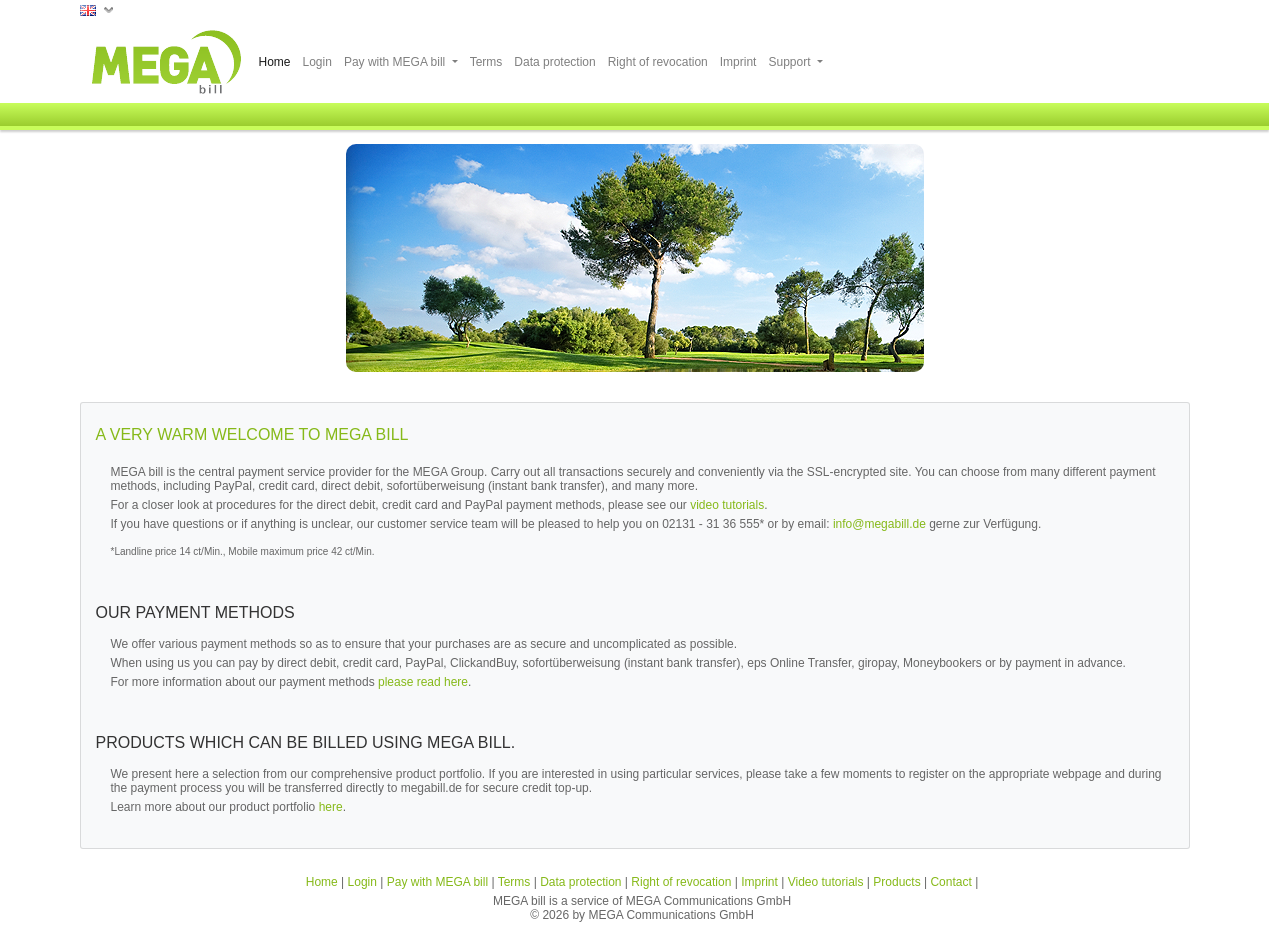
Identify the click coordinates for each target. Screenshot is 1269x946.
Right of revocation (658, 62)
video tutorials (727, 505)
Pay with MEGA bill (437, 882)
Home (275, 62)
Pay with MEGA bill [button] (396, 62)
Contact (950, 882)
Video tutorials (826, 882)
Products (896, 882)
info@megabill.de (879, 524)
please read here (423, 682)
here (331, 807)
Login (317, 62)
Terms (486, 62)
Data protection (554, 62)
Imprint (738, 62)
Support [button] (790, 62)
